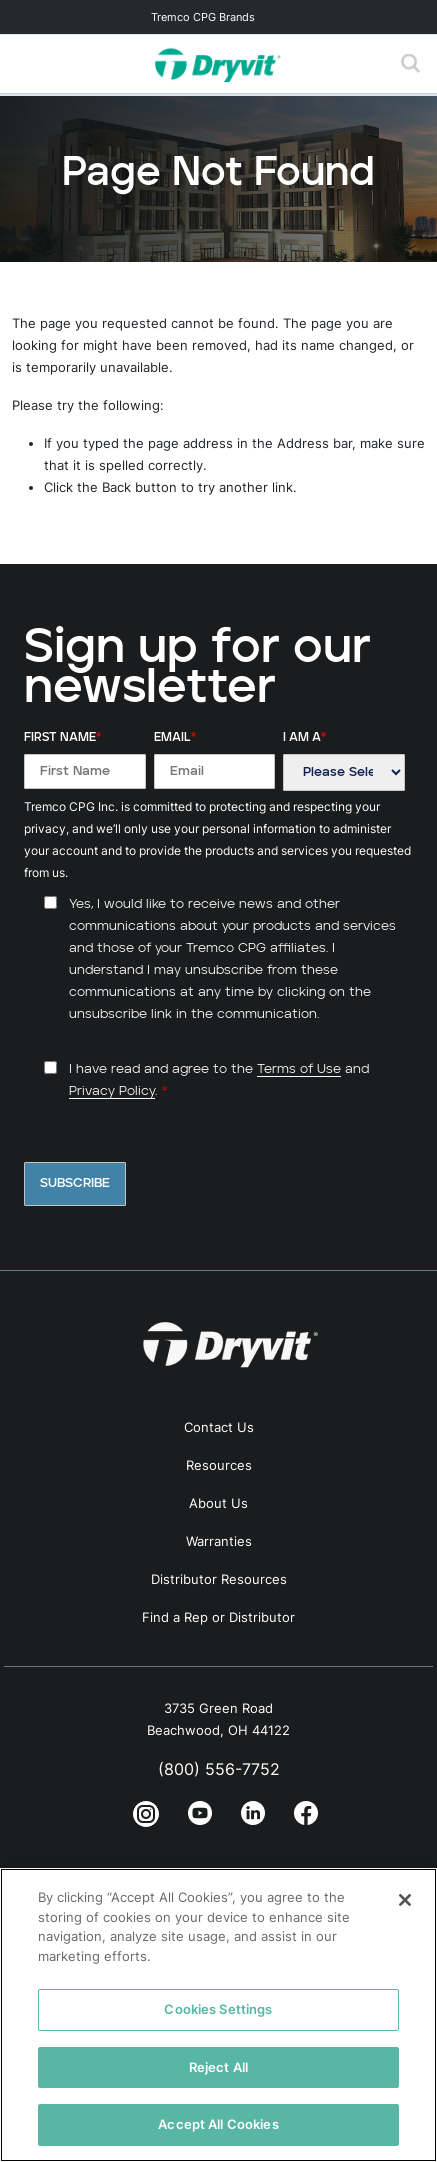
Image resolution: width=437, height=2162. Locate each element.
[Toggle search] (411, 64)
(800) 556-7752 (219, 1769)
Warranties (219, 1541)
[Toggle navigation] (218, 17)
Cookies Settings (218, 2009)
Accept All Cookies (218, 2124)
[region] (218, 2015)
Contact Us (219, 1427)
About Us (218, 1503)
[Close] (405, 1900)
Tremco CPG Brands (203, 17)
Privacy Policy (112, 1091)
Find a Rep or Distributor (218, 1617)
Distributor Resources (219, 1579)
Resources (219, 1465)
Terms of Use (299, 1069)
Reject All (218, 2067)
